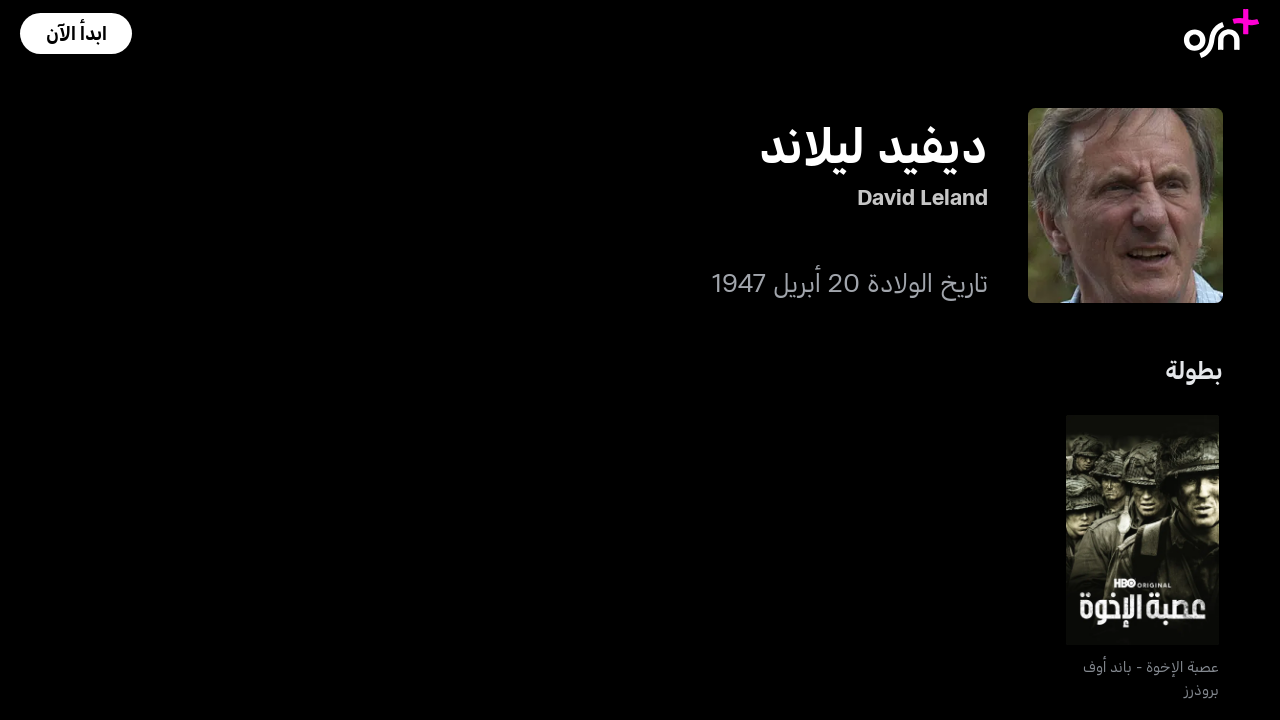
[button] (76, 33)
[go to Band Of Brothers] (1143, 530)
